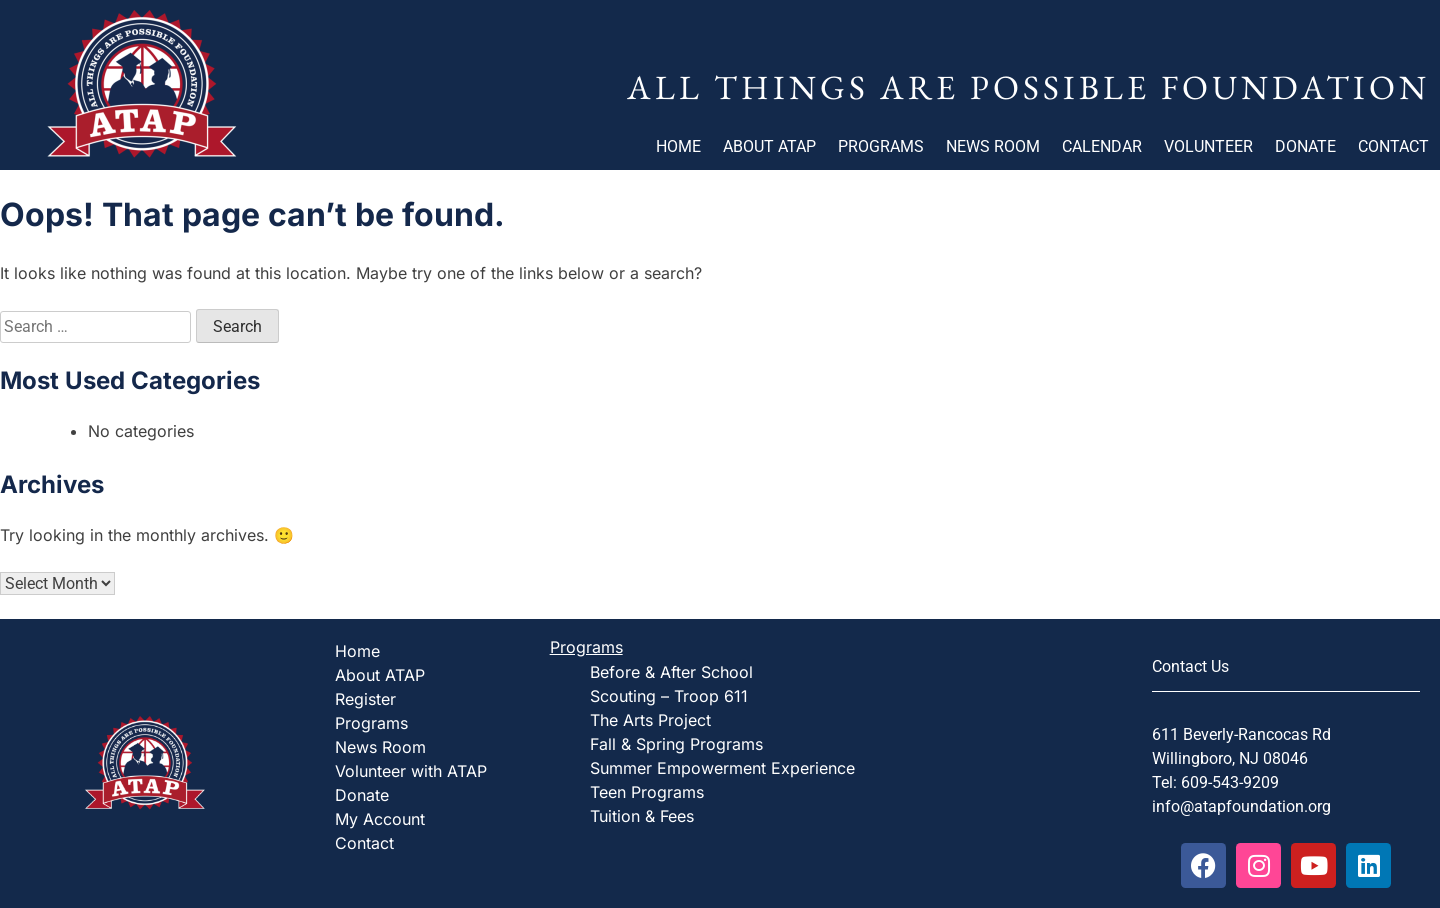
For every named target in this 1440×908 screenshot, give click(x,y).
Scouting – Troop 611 (669, 696)
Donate (1305, 146)
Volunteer (1208, 146)
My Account (380, 819)
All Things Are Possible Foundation (1028, 87)
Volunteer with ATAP (411, 771)
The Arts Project (650, 720)
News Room (993, 146)
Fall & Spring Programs (676, 744)
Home (678, 146)
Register (365, 699)
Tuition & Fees (642, 816)
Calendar (1102, 146)
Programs (881, 146)
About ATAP (769, 146)
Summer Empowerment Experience (722, 768)
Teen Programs (647, 792)
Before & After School (671, 672)
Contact (1393, 146)
